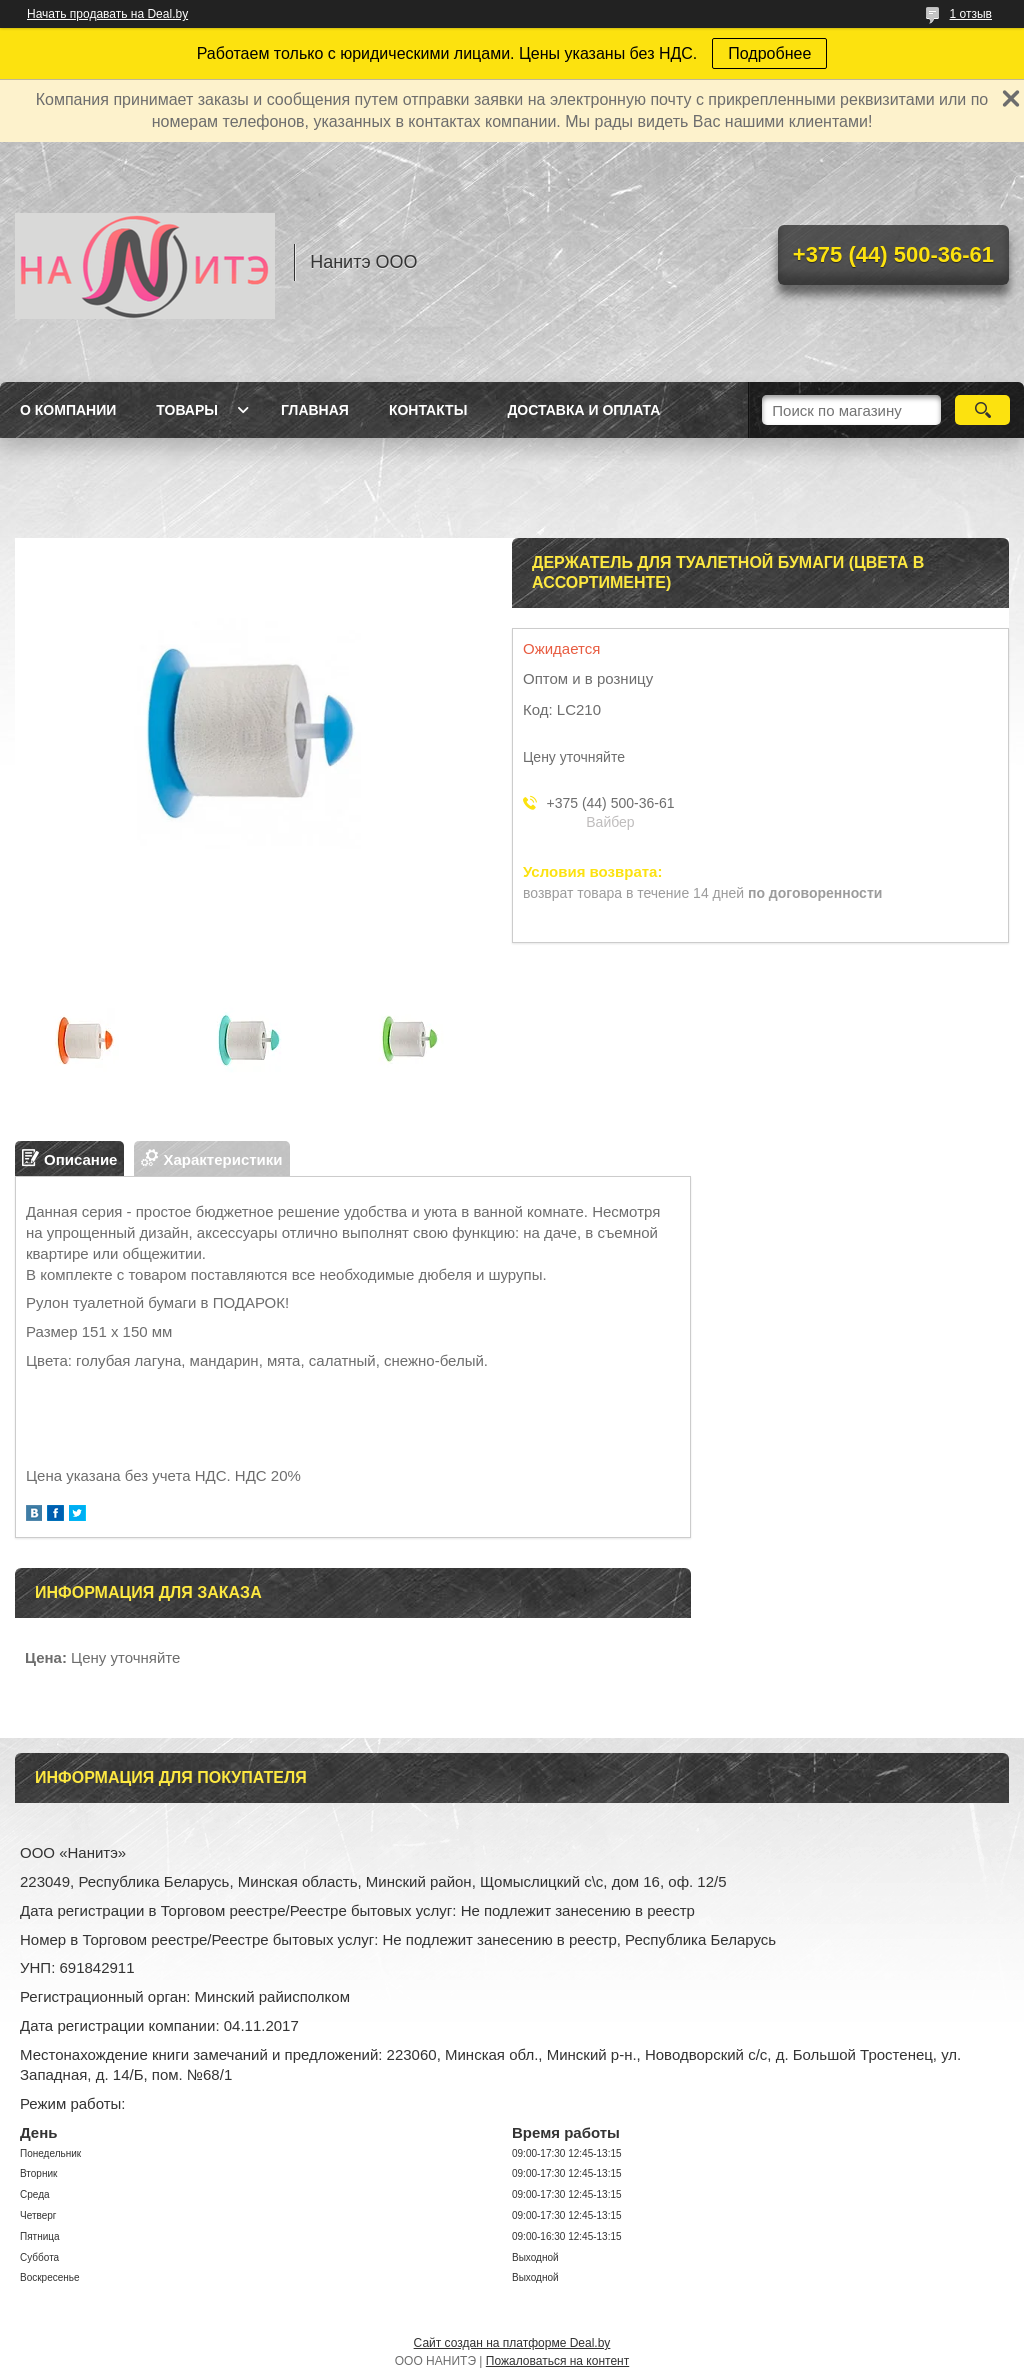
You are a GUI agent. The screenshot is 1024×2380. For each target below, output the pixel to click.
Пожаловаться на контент (557, 2361)
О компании (68, 410)
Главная (315, 410)
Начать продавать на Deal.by (107, 14)
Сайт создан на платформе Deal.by (512, 2343)
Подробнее (769, 53)
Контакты (428, 410)
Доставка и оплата (583, 410)
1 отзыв (971, 14)
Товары (187, 410)
